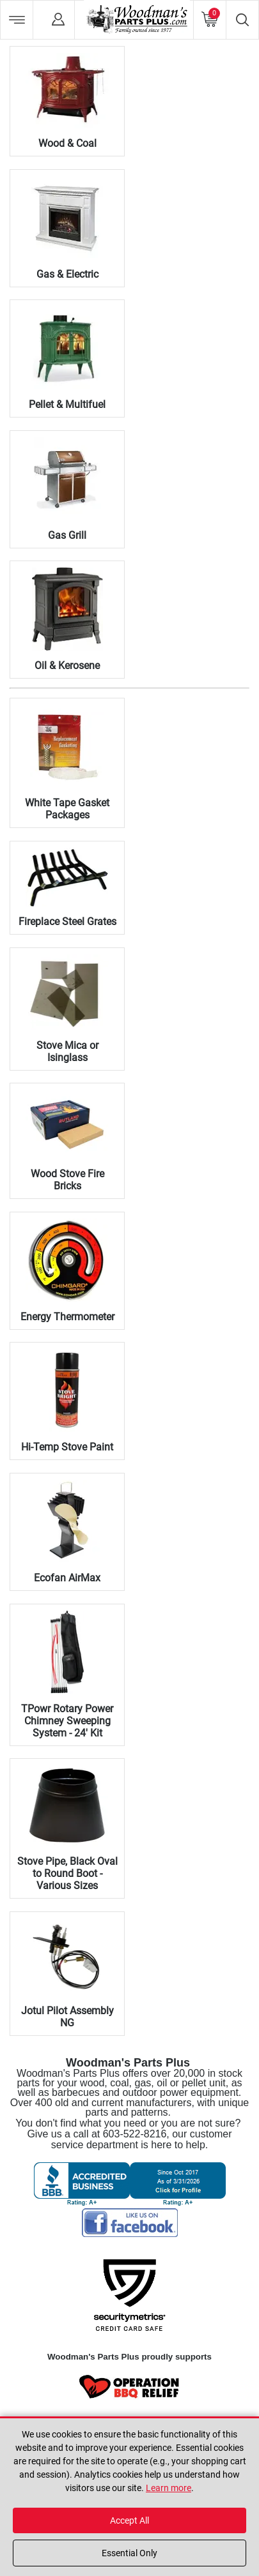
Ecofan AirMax (67, 1578)
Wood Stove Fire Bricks (67, 1180)
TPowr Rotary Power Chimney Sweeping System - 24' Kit (67, 1721)
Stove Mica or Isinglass (67, 1051)
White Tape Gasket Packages (67, 809)
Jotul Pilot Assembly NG (67, 2017)
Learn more (168, 2488)
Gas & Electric (67, 274)
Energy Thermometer (67, 1317)
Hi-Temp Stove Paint (67, 1447)
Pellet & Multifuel (67, 404)
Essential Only (129, 2553)
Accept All (129, 2520)
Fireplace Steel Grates (67, 921)
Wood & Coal (67, 143)
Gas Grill (67, 535)
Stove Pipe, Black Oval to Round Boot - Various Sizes (67, 1873)
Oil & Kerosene (67, 665)
